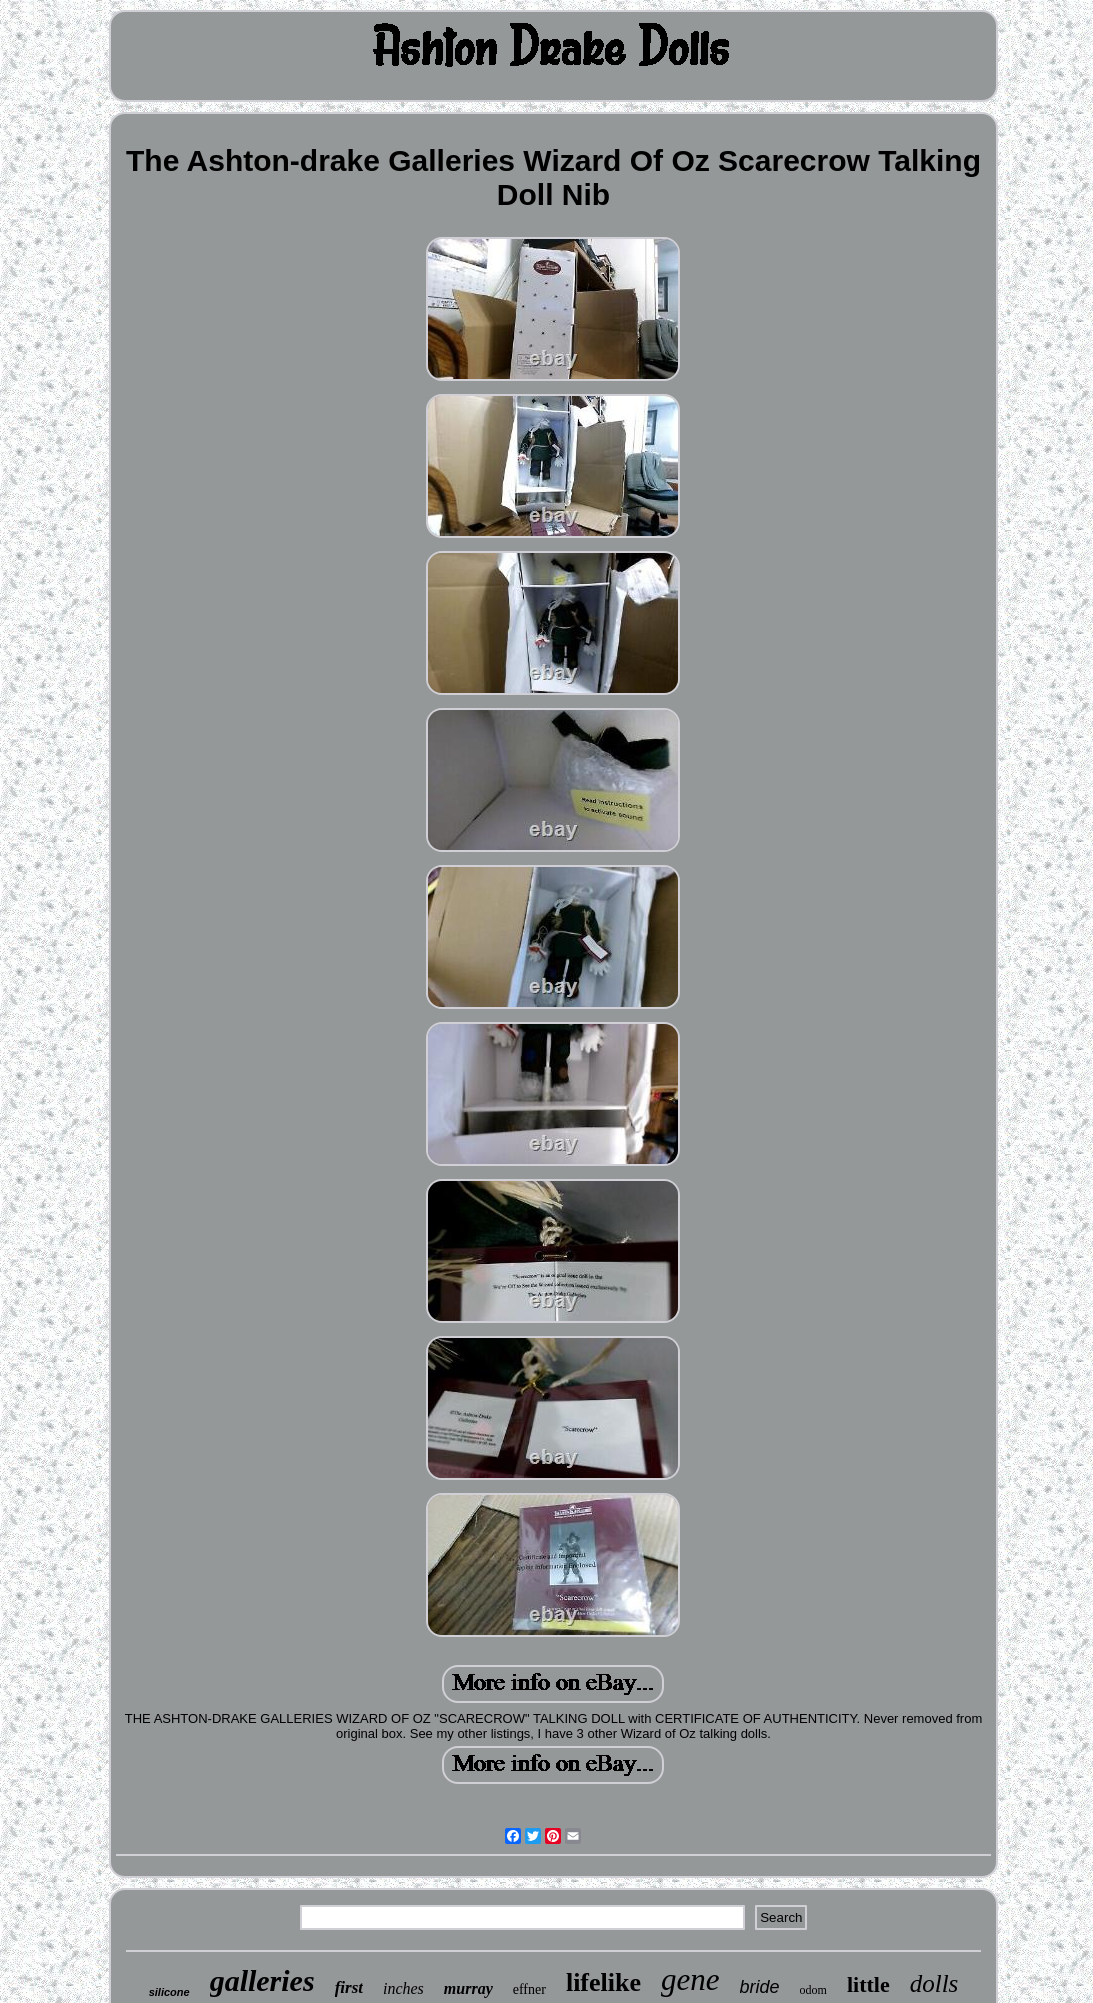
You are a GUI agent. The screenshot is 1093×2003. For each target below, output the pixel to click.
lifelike (603, 1982)
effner (529, 1989)
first (349, 1987)
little (868, 1984)
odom (813, 1990)
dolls (934, 1983)
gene (690, 1979)
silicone (169, 1992)
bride (760, 1987)
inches (403, 1988)
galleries (262, 1980)
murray (468, 1988)
